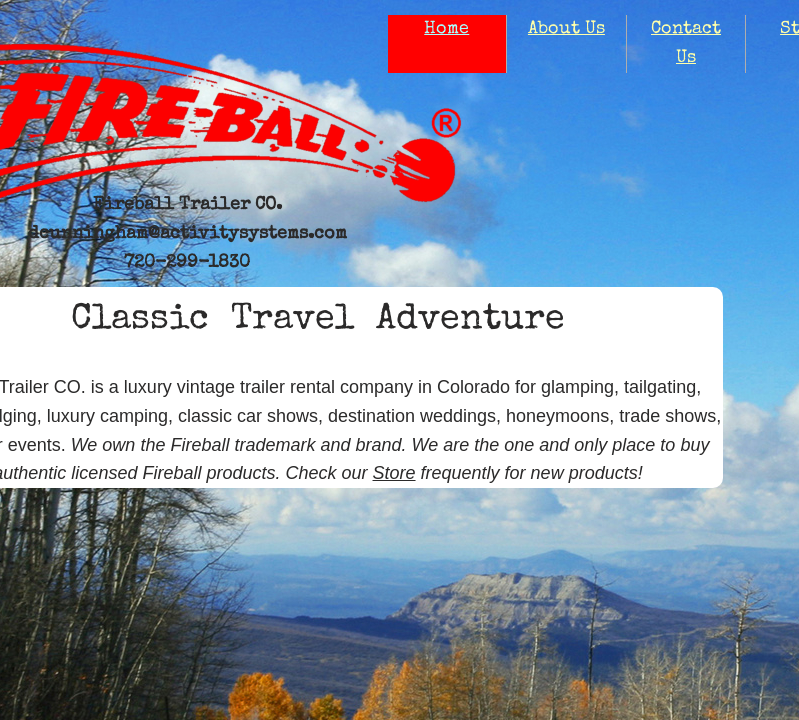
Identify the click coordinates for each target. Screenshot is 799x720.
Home (446, 29)
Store (394, 473)
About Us (566, 29)
